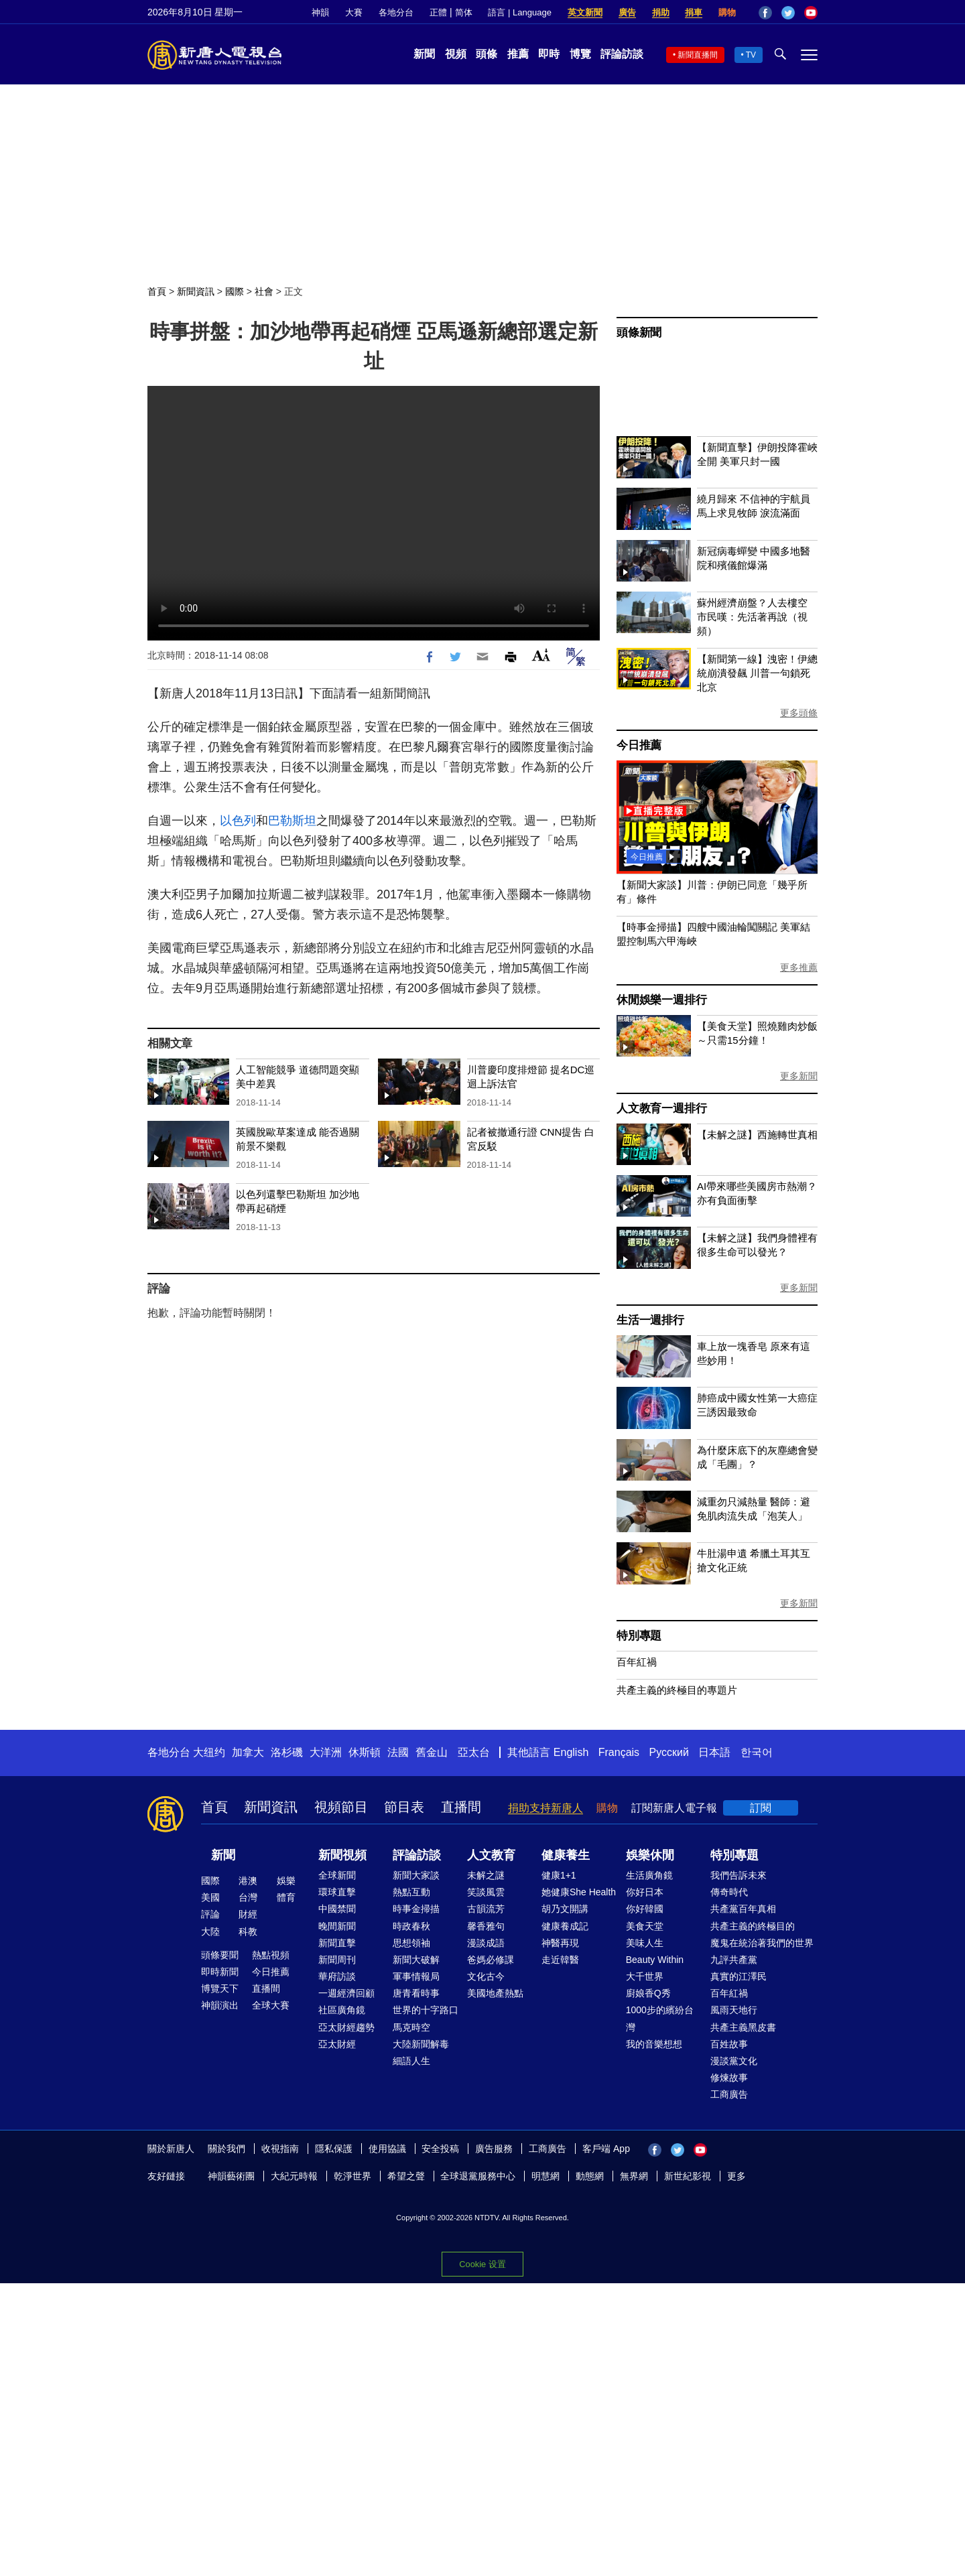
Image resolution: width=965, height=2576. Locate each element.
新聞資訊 (195, 291)
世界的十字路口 (425, 2010)
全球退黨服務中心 (477, 2176)
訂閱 (760, 1808)
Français (618, 1752)
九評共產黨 (733, 1959)
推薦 (518, 54)
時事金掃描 (416, 1908)
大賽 (354, 12)
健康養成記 (564, 1926)
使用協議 (387, 2148)
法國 (398, 1752)
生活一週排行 (650, 1320)
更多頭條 (799, 712)
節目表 (404, 1807)
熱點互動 (411, 1892)
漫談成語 (486, 1943)
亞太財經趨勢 (346, 2027)
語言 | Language (519, 12)
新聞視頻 (342, 1855)
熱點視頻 (271, 1955)
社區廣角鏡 (341, 2010)
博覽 (580, 54)
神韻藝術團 (231, 2176)
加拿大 (248, 1752)
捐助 (660, 12)
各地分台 (396, 12)
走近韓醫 (560, 1959)
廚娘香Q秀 (648, 1993)
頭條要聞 (220, 1955)
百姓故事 (729, 2044)
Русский (669, 1752)
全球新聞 (337, 1875)
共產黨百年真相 (743, 1908)
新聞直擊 (337, 1943)
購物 (727, 12)
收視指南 (280, 2148)
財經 (248, 1914)
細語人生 (411, 2060)
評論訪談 (621, 54)
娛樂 (286, 1880)
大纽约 (209, 1752)
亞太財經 (337, 2044)
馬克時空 (411, 2027)
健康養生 (565, 1855)
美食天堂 (644, 1926)
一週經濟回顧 (346, 1993)
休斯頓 (364, 1752)
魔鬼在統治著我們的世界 (762, 1943)
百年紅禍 (637, 1662)
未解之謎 (486, 1875)
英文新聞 (585, 12)
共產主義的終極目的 (752, 1926)
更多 (736, 2176)
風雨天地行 (733, 2010)
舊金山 (431, 1752)
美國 (210, 1897)
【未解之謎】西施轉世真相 (757, 1134)
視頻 (455, 54)
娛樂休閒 (650, 1855)
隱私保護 (333, 2148)
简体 (463, 12)
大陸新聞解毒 (421, 2044)
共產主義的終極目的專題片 (677, 1690)
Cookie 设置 (482, 2264)
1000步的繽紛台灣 (660, 2018)
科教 (248, 1931)
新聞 (424, 54)
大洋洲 (326, 1752)
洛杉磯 (287, 1752)
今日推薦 (639, 745)
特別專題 (639, 1635)
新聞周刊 (337, 1959)
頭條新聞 (639, 332)
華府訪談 (337, 1976)
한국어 (757, 1752)
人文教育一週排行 (661, 1108)
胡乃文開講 (564, 1908)
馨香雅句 (486, 1926)
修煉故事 (729, 2077)
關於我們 (226, 2148)
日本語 (714, 1752)
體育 (286, 1897)
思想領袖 (411, 1943)
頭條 (486, 54)
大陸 (210, 1931)
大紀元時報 (294, 2176)
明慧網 (545, 2176)
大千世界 (644, 1976)
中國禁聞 (337, 1908)
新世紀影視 (687, 2176)
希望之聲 (406, 2176)
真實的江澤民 (738, 1976)
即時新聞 (220, 1971)
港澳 (248, 1880)
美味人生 (644, 1943)
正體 (438, 12)
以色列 (238, 820)
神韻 (320, 12)
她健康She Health (578, 1892)
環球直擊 (337, 1892)
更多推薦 (799, 967)
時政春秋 (411, 1926)
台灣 (248, 1897)
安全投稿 (440, 2148)
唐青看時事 (416, 1993)
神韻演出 (220, 2005)
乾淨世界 (352, 2176)
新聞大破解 (416, 1959)
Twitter (788, 12)
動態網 (590, 2176)
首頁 (156, 291)
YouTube (811, 12)
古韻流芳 (486, 1908)
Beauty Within (655, 1959)
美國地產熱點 (495, 1993)
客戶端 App (606, 2148)
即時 (549, 54)
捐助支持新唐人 (545, 1808)
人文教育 (491, 1855)
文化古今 (486, 1976)
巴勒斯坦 (292, 820)
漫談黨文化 (733, 2060)
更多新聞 (799, 1076)
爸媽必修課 (490, 1959)
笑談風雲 (486, 1892)
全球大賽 (271, 2005)
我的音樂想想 (654, 2044)
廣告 (627, 12)
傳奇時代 (729, 1892)
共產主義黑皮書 (743, 2027)
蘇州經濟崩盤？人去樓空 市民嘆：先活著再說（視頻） (752, 616)
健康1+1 (558, 1875)
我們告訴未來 (738, 1875)
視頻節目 (341, 1807)
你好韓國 (644, 1908)
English (571, 1752)
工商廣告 (729, 2094)
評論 (210, 1914)
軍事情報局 (416, 1976)
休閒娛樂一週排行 (661, 1000)
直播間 (461, 1807)
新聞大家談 (416, 1875)
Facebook (765, 12)
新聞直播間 (698, 55)
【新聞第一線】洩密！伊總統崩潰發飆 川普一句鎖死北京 (757, 673)
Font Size (541, 655)
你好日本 (644, 1892)
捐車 (693, 12)
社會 (264, 291)
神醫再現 (560, 1943)
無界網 (634, 2176)
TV (751, 55)
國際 (234, 291)
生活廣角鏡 (649, 1875)
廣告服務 (494, 2148)
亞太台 (474, 1752)
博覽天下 (220, 1988)
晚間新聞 (337, 1926)
